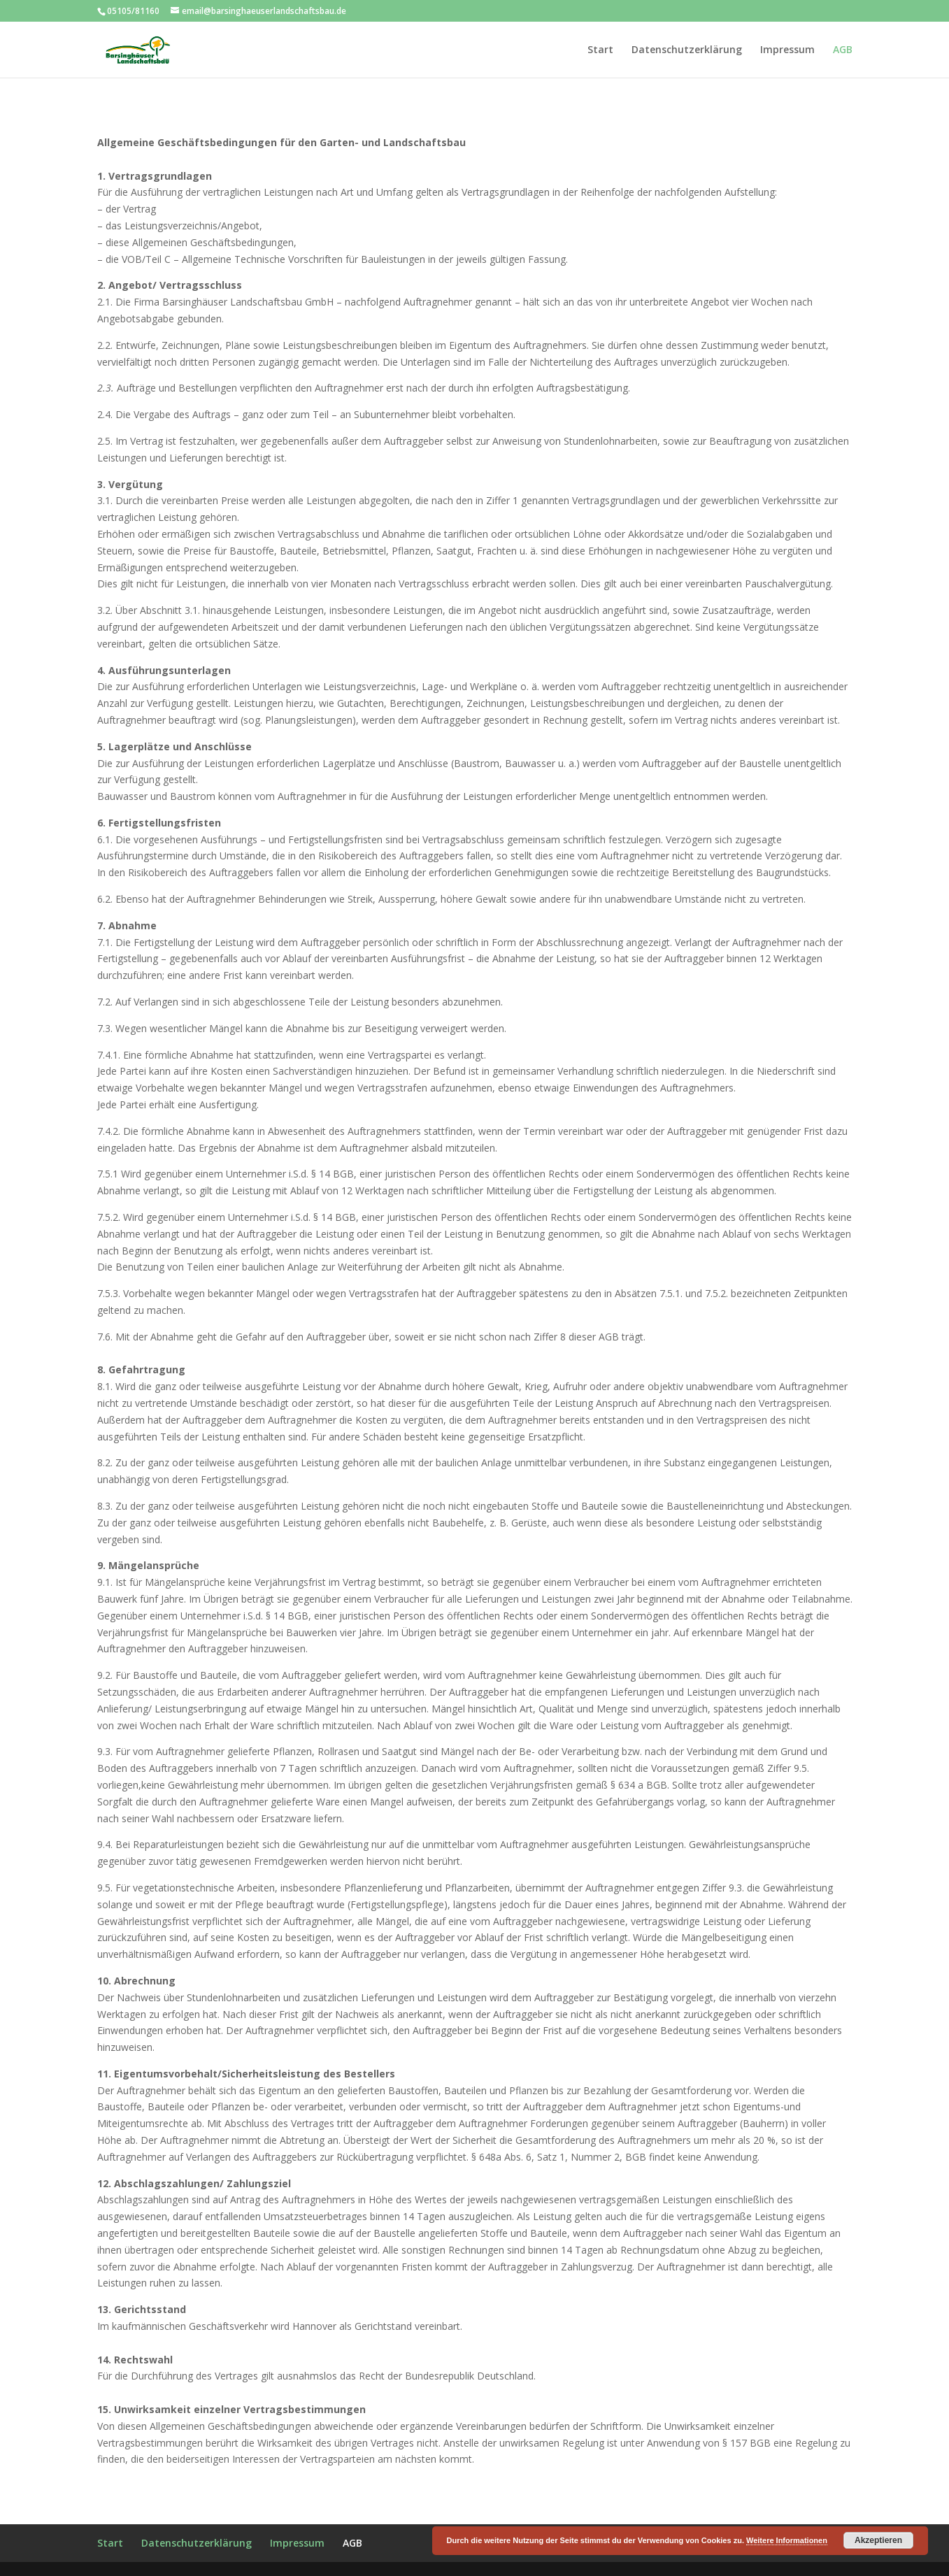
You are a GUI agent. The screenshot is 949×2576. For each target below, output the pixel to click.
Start (600, 50)
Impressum (787, 50)
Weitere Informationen (786, 2540)
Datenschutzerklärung (687, 50)
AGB (842, 50)
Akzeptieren (878, 2540)
